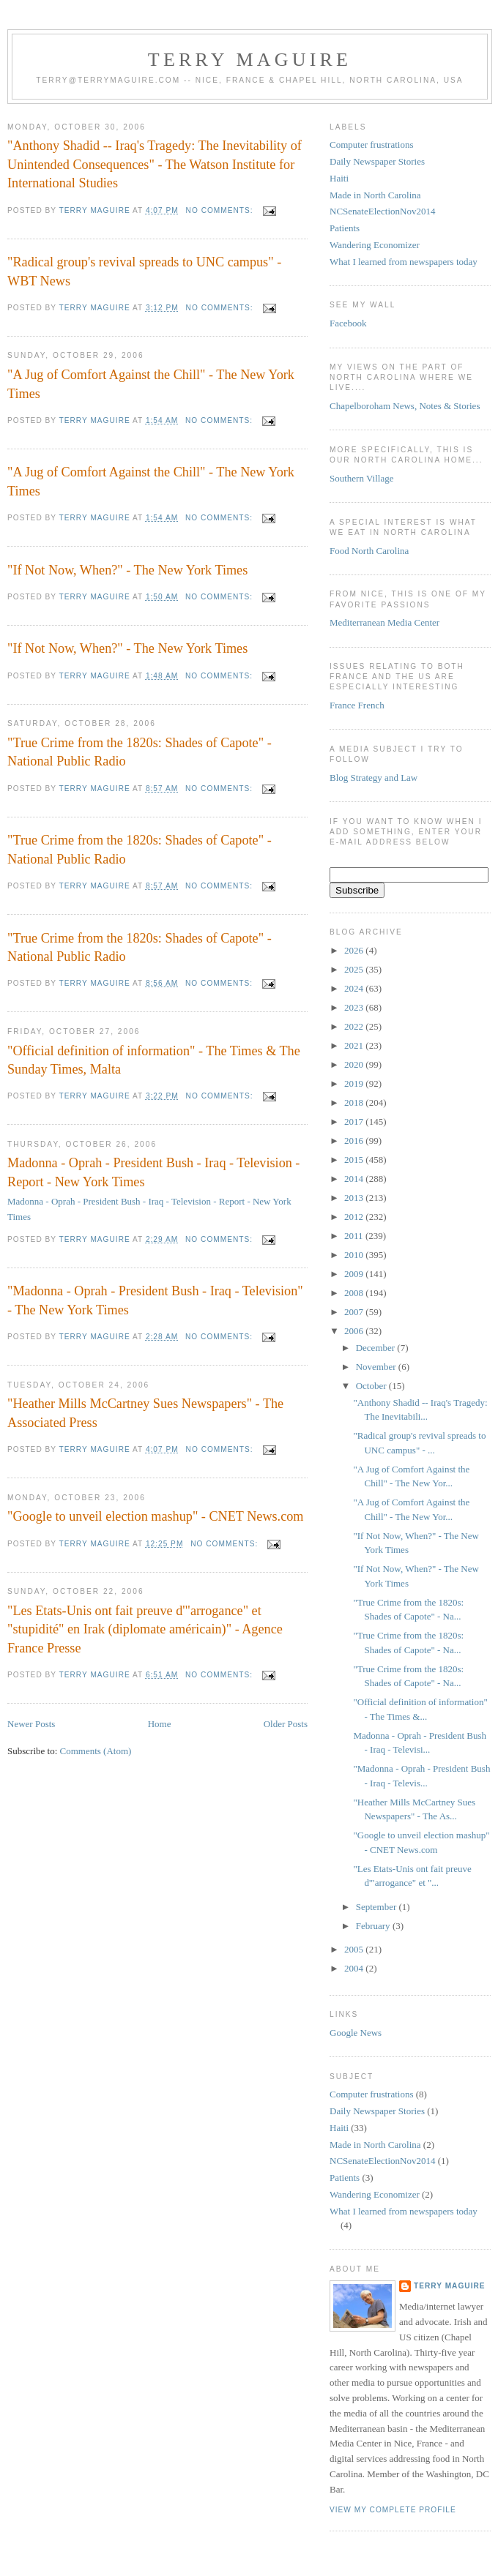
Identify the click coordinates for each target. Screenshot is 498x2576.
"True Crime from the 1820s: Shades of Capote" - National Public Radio (139, 751)
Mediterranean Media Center (384, 622)
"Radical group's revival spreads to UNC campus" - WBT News (144, 271)
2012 (354, 1216)
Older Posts (286, 1723)
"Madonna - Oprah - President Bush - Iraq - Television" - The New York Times (155, 1300)
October (372, 1385)
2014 (354, 1178)
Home (159, 1723)
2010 (354, 1254)
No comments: (221, 210)
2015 (354, 1159)
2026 (354, 950)
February (374, 1925)
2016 (354, 1140)
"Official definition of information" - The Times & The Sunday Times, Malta (153, 1060)
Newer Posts (31, 1723)
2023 (354, 1007)
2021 (354, 1045)
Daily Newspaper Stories (377, 161)
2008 (354, 1292)
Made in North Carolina (375, 195)
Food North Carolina (369, 550)
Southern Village (361, 478)
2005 (354, 1949)
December (377, 1347)
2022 (354, 1026)
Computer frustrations (371, 144)
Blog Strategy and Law (373, 777)
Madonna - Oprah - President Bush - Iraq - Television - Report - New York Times (153, 1172)
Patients (345, 227)
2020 (354, 1064)
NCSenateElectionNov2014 (382, 211)
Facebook (348, 323)
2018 (354, 1102)
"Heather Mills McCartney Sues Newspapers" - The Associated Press (145, 1412)
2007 (354, 1311)
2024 (354, 988)
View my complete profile (393, 2510)
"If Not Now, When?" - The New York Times (127, 570)
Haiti (339, 178)
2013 (354, 1197)
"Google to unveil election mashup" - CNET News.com (155, 1516)
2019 (354, 1083)
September (377, 1906)
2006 (354, 1330)
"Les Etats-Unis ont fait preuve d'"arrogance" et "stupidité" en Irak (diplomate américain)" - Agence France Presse (145, 1629)
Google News (356, 2032)
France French (357, 705)
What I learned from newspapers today (403, 261)
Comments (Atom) (96, 1750)
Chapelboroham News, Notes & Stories (405, 405)
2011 (354, 1235)
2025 (354, 969)
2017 (354, 1121)
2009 (354, 1273)
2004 (354, 1968)
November (377, 1366)
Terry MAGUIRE (250, 59)
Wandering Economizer (375, 244)
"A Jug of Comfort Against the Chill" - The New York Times (150, 383)
